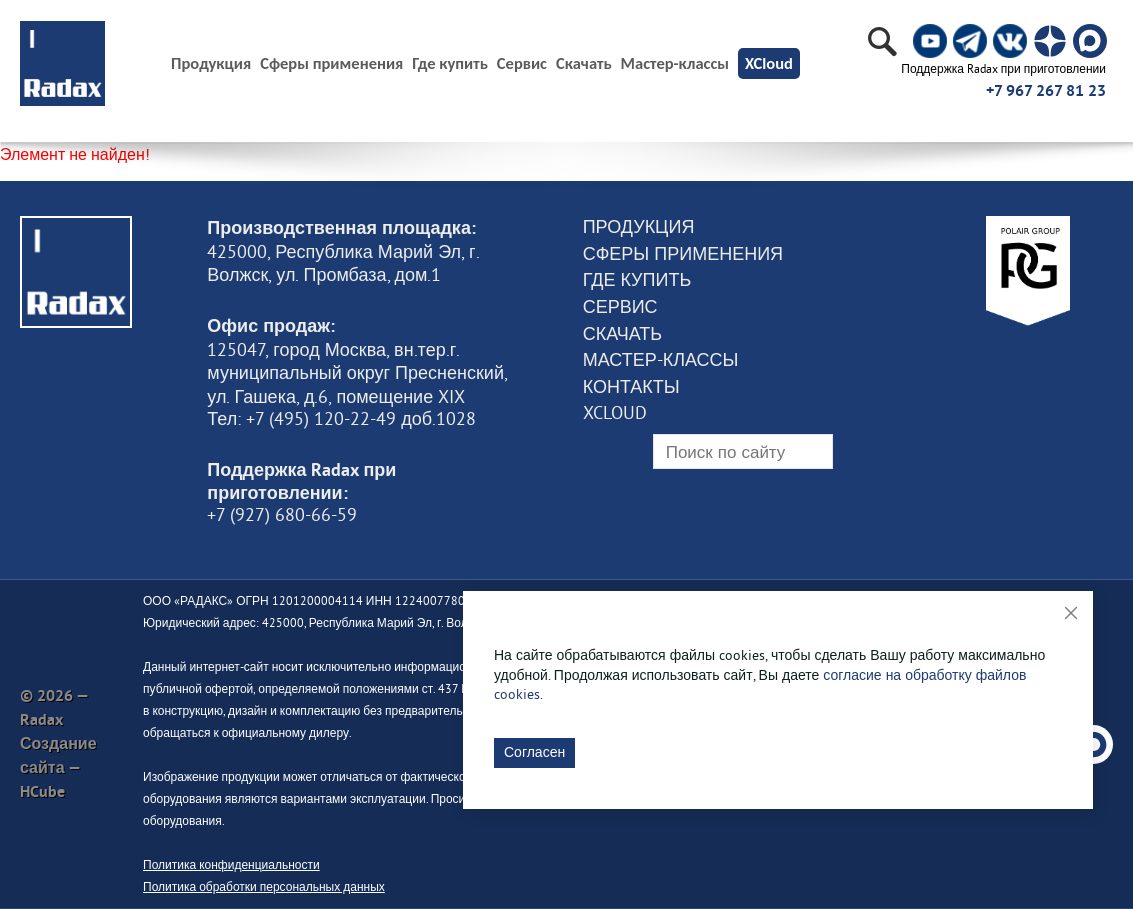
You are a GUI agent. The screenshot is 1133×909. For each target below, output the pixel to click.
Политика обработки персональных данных (264, 886)
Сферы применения (331, 63)
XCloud (769, 63)
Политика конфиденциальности (231, 864)
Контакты (631, 387)
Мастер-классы (675, 63)
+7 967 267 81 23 (1046, 90)
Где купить (450, 63)
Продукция (639, 227)
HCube (42, 791)
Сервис (522, 63)
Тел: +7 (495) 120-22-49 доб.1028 (341, 419)
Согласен (534, 752)
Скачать (584, 63)
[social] (930, 41)
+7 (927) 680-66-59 (282, 515)
